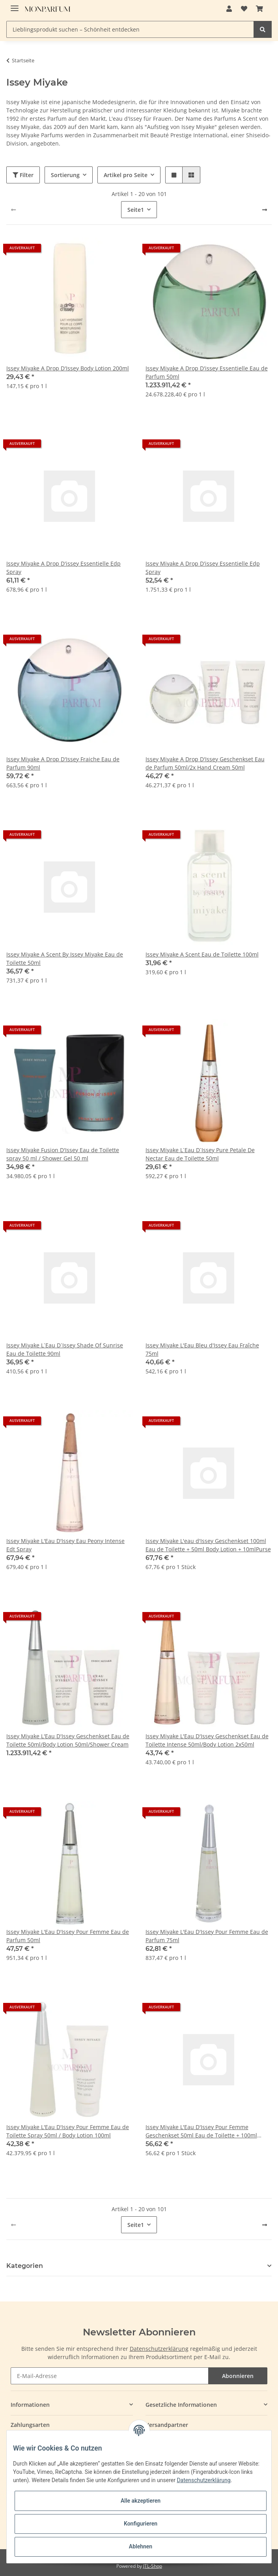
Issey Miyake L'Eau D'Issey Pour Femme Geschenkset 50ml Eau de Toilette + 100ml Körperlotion (201, 2131)
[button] (229, 9)
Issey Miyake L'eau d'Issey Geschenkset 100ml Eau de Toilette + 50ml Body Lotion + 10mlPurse (208, 1545)
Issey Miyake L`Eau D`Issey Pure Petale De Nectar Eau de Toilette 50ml (200, 1154)
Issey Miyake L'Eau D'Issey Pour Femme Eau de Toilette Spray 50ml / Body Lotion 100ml (67, 2131)
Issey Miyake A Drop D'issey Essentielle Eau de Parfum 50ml (207, 372)
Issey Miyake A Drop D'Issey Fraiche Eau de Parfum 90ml (62, 763)
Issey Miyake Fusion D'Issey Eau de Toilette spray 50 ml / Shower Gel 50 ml (62, 1154)
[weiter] (264, 210)
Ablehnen (140, 2546)
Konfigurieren (140, 2523)
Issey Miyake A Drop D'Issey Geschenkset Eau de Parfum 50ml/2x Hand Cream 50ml (205, 763)
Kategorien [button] (24, 2266)
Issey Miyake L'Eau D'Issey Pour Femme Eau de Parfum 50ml (67, 1936)
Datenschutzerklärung (159, 2348)
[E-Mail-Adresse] (110, 2375)
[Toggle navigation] (15, 5)
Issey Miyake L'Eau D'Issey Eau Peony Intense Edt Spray (65, 1545)
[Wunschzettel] (244, 9)
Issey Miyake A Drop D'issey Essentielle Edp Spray (63, 567)
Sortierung (65, 175)
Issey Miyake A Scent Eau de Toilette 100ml (202, 954)
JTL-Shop (152, 2566)
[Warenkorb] (259, 9)
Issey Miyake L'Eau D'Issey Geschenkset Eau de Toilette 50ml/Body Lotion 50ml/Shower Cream (67, 1740)
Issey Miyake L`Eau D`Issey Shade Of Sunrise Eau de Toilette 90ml (64, 1349)
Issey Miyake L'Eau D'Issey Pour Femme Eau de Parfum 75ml (207, 1936)
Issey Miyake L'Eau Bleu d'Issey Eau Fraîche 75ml (202, 1349)
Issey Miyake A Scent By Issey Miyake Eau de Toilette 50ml (64, 958)
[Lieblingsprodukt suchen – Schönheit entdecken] (130, 29)
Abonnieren (238, 2376)
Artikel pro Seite (125, 175)
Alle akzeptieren (140, 2501)
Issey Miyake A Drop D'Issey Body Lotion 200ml (67, 368)
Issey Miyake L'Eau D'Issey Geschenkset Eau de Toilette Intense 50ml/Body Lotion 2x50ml (207, 1740)
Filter (23, 175)
